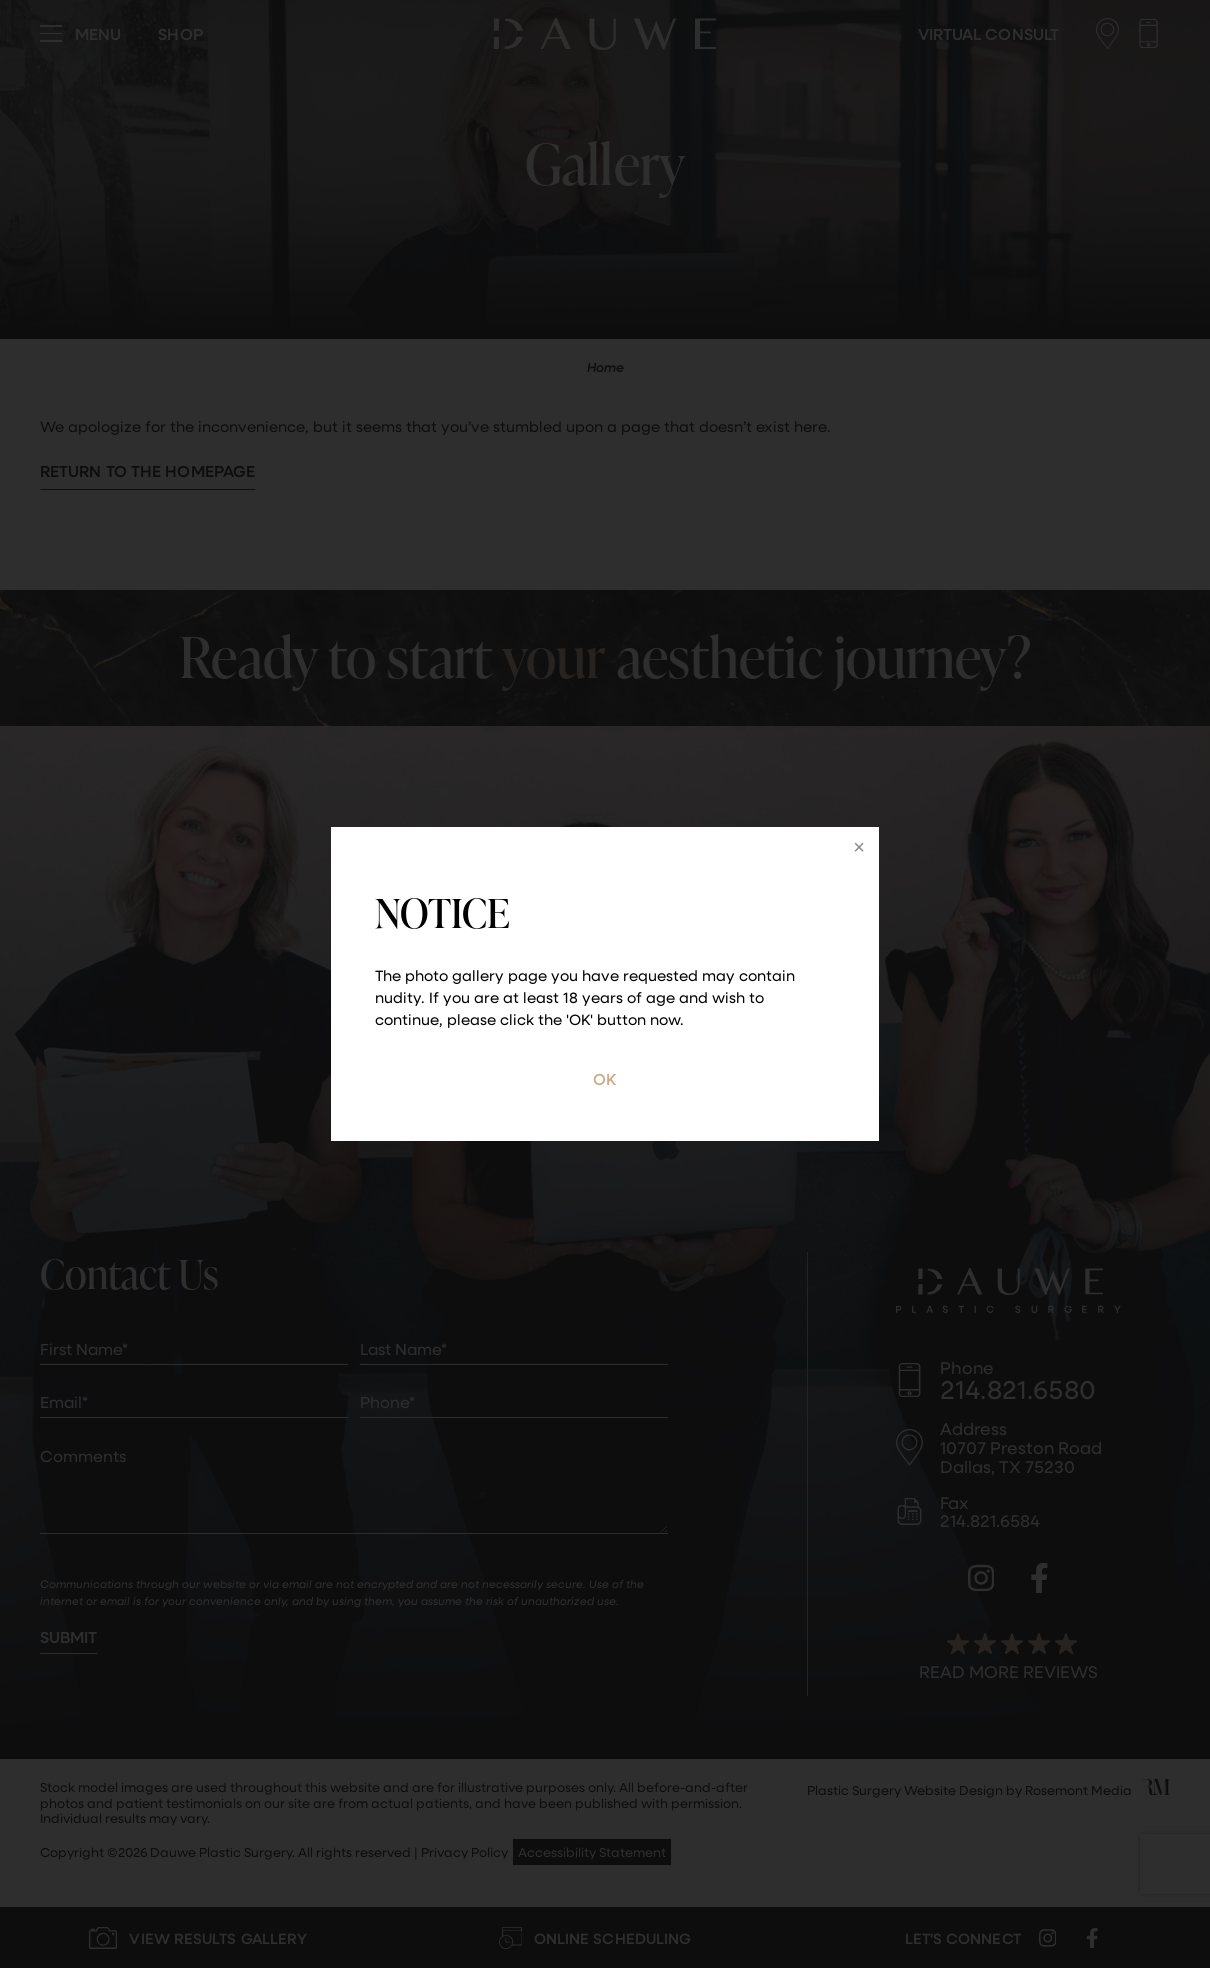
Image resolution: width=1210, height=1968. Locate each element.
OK (604, 1078)
